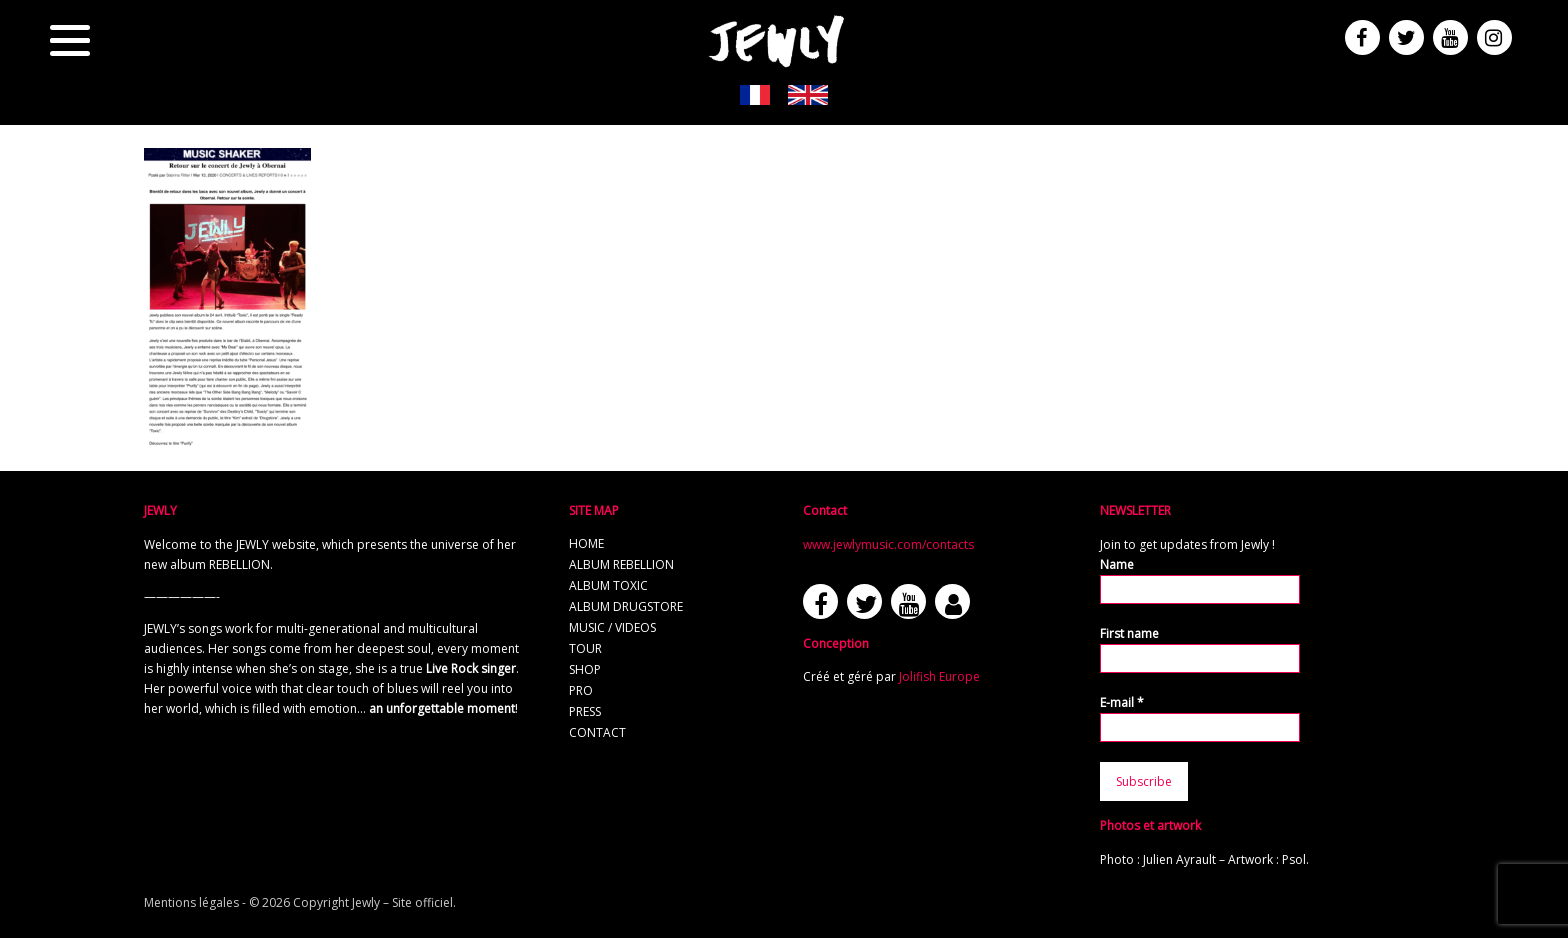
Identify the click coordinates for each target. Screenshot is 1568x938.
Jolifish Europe (939, 676)
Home (586, 543)
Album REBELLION (621, 564)
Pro (581, 690)
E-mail (1122, 702)
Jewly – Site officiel (402, 902)
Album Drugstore (626, 606)
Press (585, 711)
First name (1129, 633)
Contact (597, 732)
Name (1117, 564)
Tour (585, 648)
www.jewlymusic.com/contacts (888, 544)
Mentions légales (191, 902)
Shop (585, 669)
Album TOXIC (608, 585)
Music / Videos (612, 627)
